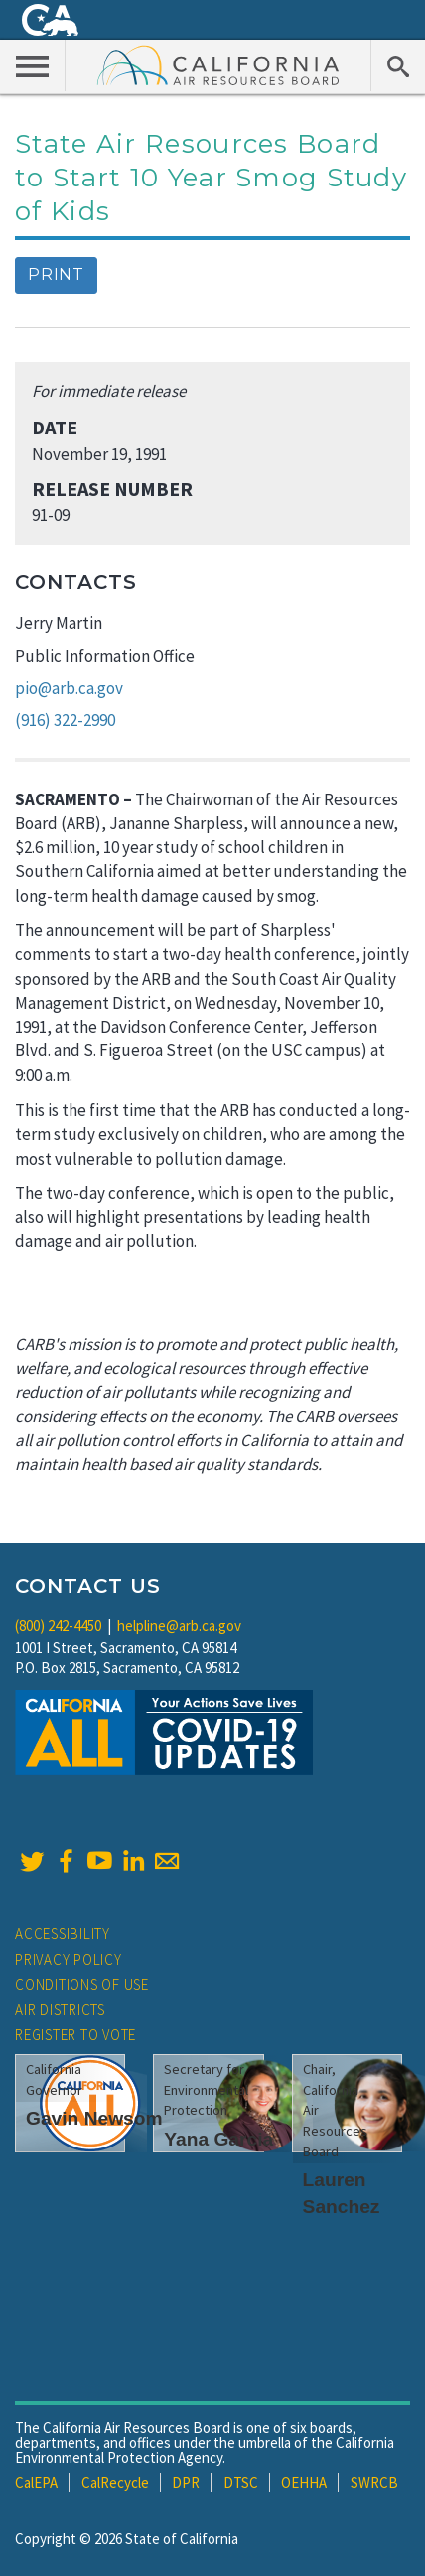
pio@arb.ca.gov (69, 688)
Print (56, 274)
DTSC (240, 2482)
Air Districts (60, 2009)
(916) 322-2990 (65, 720)
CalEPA (36, 2482)
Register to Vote (75, 2034)
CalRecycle (115, 2482)
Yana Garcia (218, 2139)
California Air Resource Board (218, 64)
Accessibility (62, 1933)
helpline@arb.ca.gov (179, 1625)
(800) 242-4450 (58, 1625)
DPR (186, 2482)
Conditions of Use (82, 1984)
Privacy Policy (68, 1959)
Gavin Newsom (94, 2118)
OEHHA (304, 2482)
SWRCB (374, 2482)
